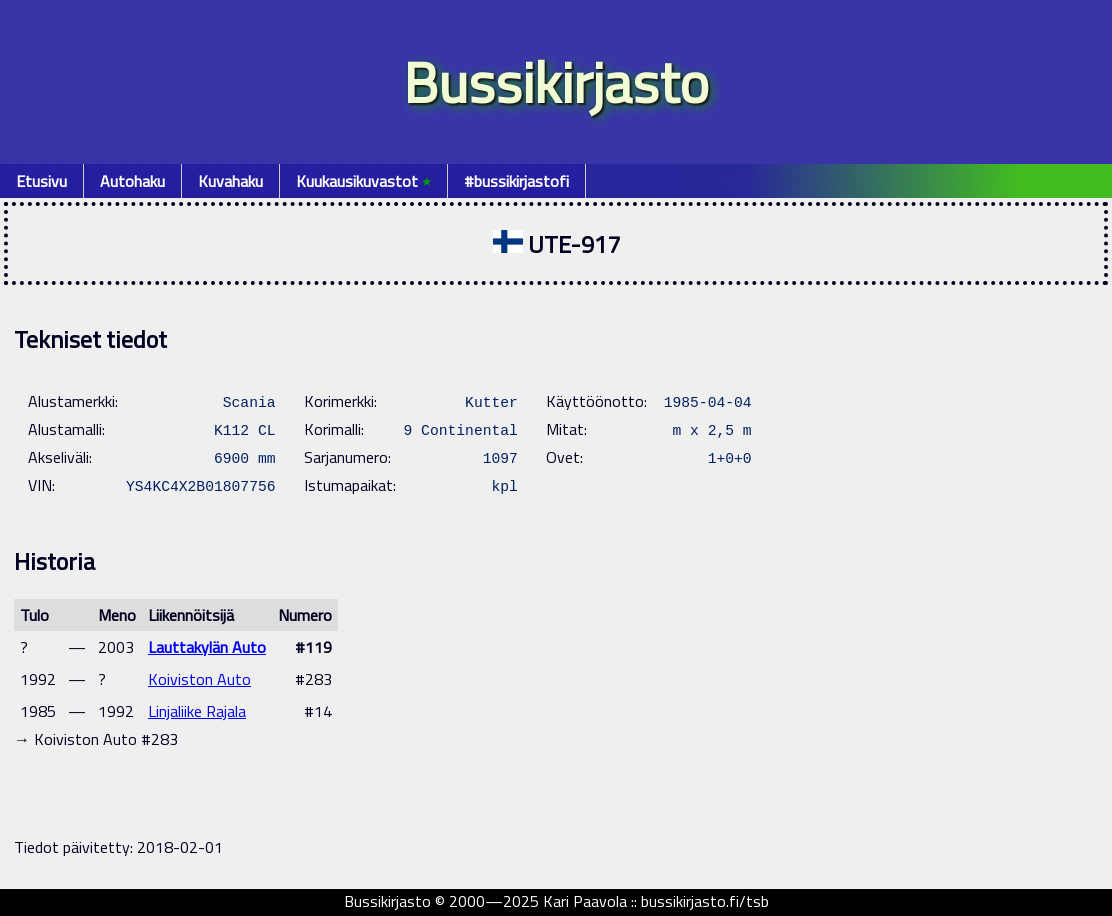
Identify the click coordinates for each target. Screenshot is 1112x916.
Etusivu (41, 181)
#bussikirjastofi (516, 181)
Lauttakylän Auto (207, 647)
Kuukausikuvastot (363, 181)
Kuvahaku (230, 181)
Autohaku (132, 181)
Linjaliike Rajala (197, 711)
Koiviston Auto (199, 679)
